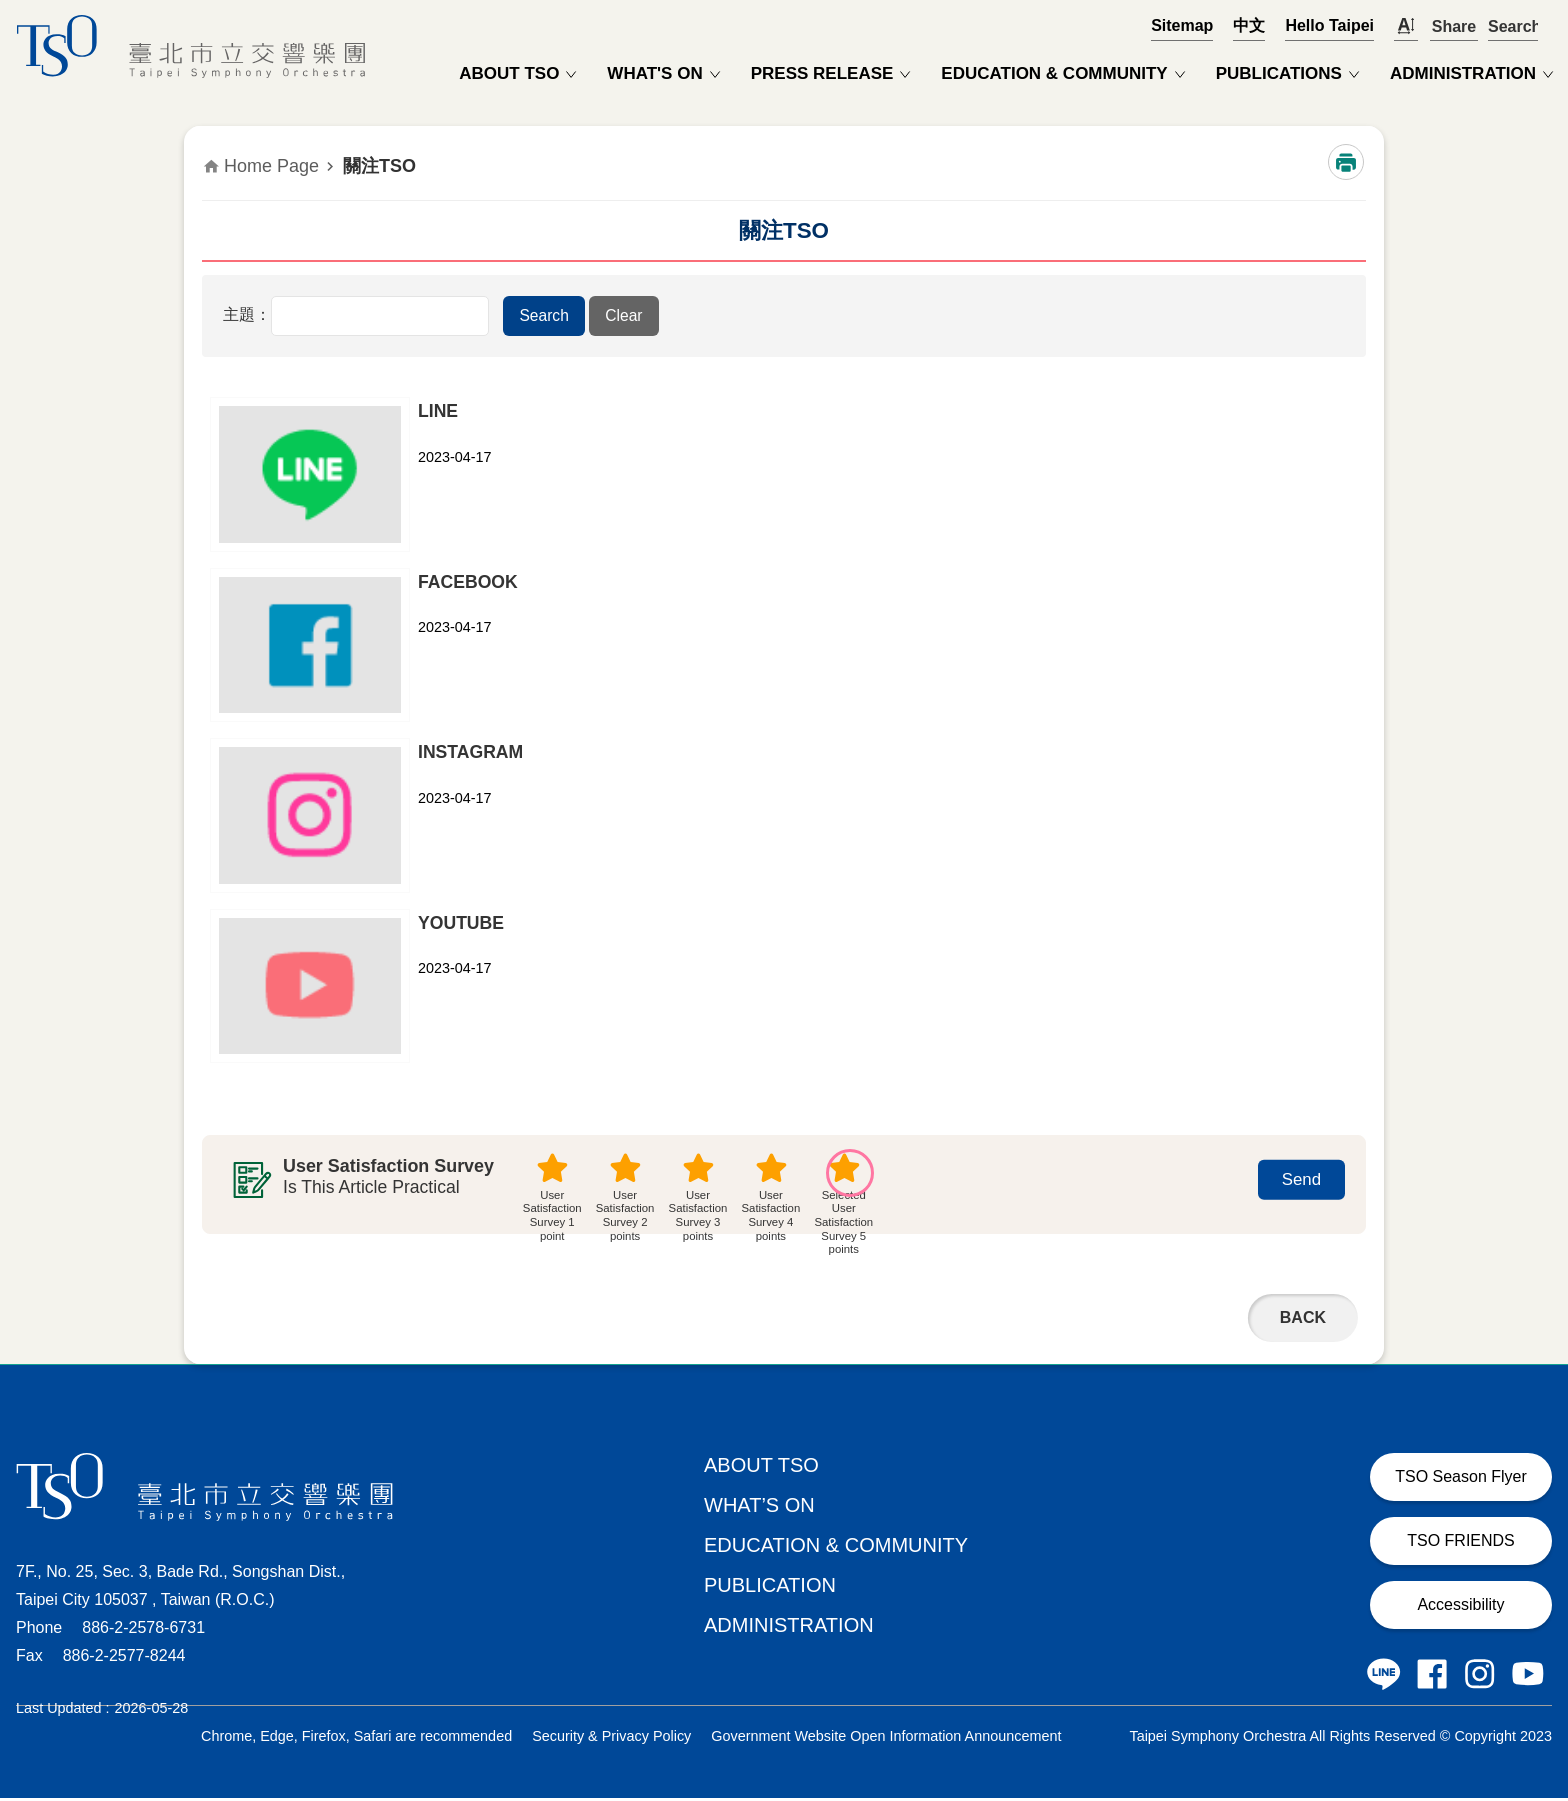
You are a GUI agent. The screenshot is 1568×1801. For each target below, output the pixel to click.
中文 (1249, 25)
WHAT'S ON (654, 73)
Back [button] (1303, 1320)
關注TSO (379, 166)
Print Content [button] (1346, 162)
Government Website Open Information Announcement (886, 1739)
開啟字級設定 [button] (1406, 26)
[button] (542, 316)
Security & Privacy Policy (611, 1739)
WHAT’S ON (759, 1508)
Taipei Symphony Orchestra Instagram (1480, 1677)
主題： (247, 315)
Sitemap (1182, 25)
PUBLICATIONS (1279, 73)
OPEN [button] (1513, 26)
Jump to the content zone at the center (10, 10)
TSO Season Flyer (1461, 1479)
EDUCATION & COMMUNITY (1054, 73)
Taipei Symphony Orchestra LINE (1384, 1677)
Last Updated (59, 1711)
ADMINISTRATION (1463, 73)
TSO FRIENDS (1461, 1543)
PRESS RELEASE (822, 73)
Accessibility (1460, 1607)
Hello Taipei (1329, 25)
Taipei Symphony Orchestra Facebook (1432, 1677)
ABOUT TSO (509, 73)
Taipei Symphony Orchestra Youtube (1528, 1677)
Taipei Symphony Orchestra (196, 46)
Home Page (271, 166)
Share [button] (1454, 26)
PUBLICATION (770, 1588)
